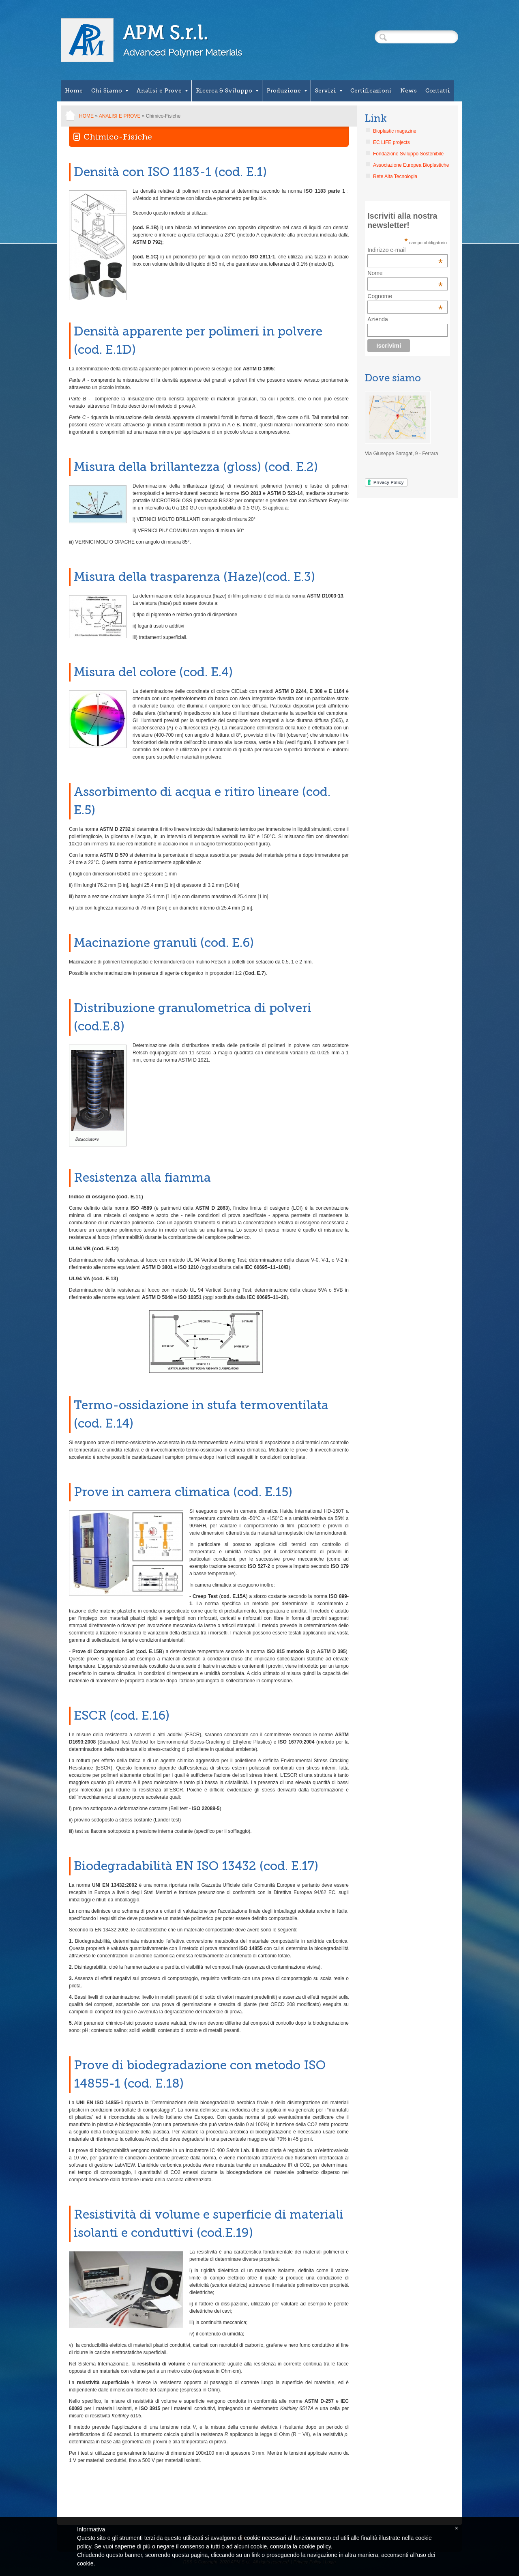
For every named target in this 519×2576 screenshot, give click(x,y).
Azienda (377, 319)
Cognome (379, 296)
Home (74, 90)
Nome (374, 273)
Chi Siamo (109, 90)
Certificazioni (371, 90)
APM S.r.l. (165, 33)
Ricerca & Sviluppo (227, 90)
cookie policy (315, 2546)
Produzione (286, 90)
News (408, 90)
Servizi (328, 90)
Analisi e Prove (162, 90)
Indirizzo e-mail (405, 250)
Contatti (437, 90)
